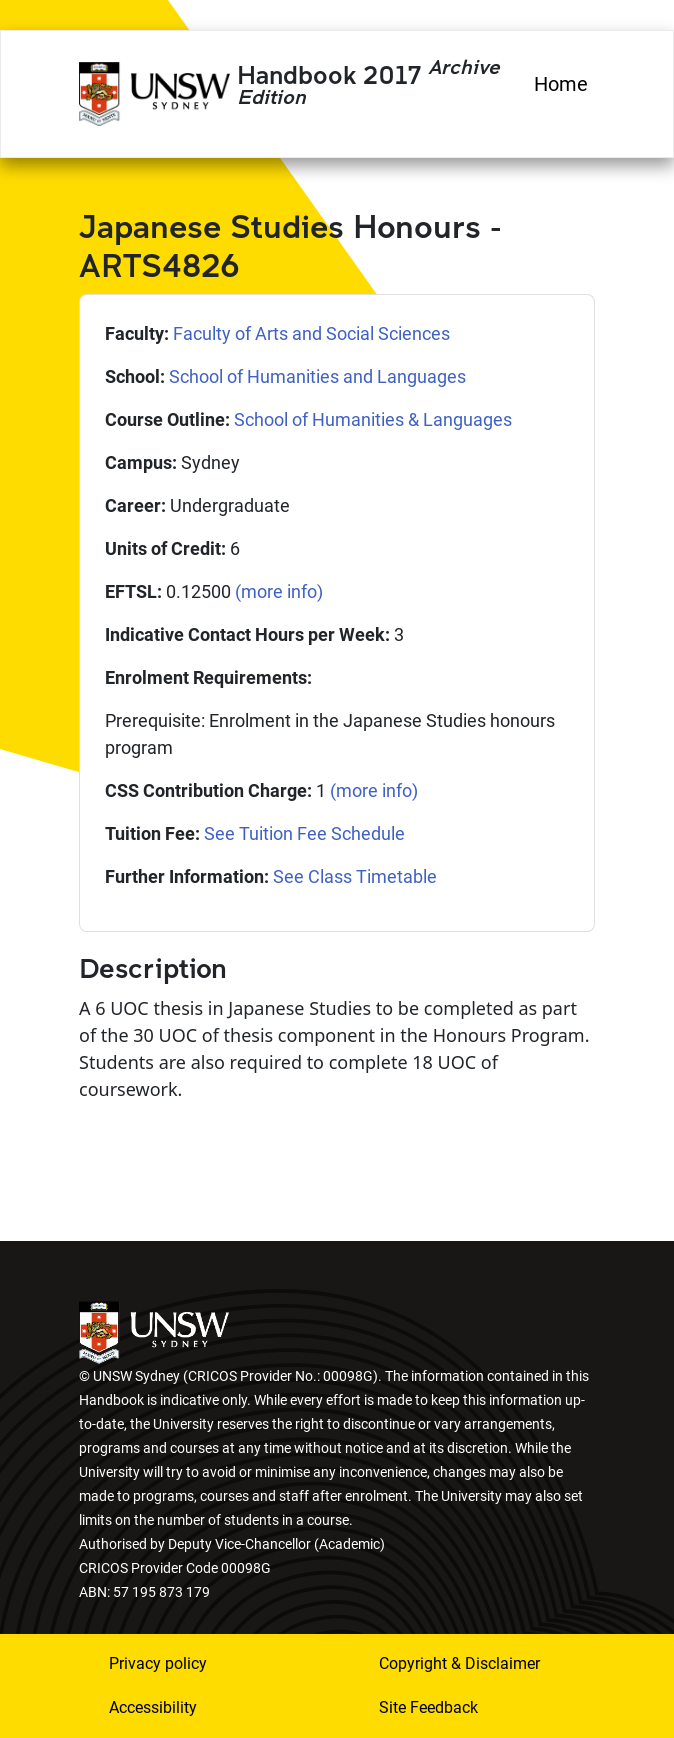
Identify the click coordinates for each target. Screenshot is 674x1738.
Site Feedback (428, 1707)
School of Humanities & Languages (373, 419)
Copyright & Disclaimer (459, 1663)
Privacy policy (158, 1663)
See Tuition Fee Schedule (304, 833)
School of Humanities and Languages (317, 376)
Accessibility (153, 1707)
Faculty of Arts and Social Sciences (311, 333)
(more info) (279, 591)
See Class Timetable (355, 876)
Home (561, 84)
